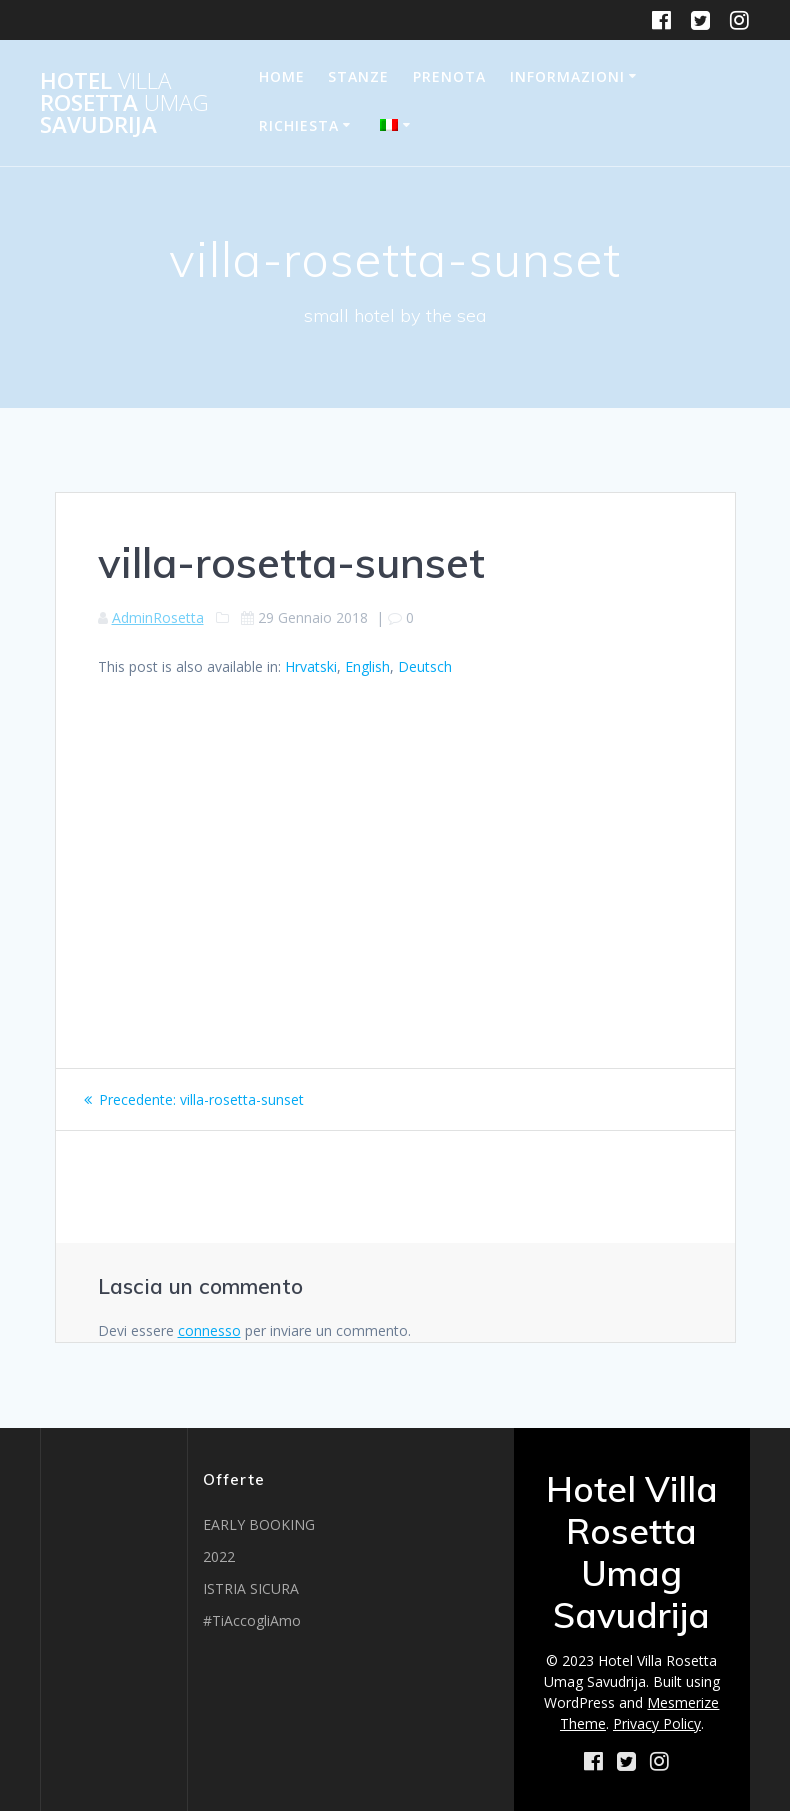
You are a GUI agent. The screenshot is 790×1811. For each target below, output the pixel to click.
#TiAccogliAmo (252, 1620)
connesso (209, 1330)
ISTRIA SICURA (251, 1588)
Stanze (358, 76)
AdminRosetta (158, 617)
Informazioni (567, 76)
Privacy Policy (657, 1723)
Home (282, 76)
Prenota (449, 76)
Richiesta (299, 125)
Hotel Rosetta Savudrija (124, 103)
